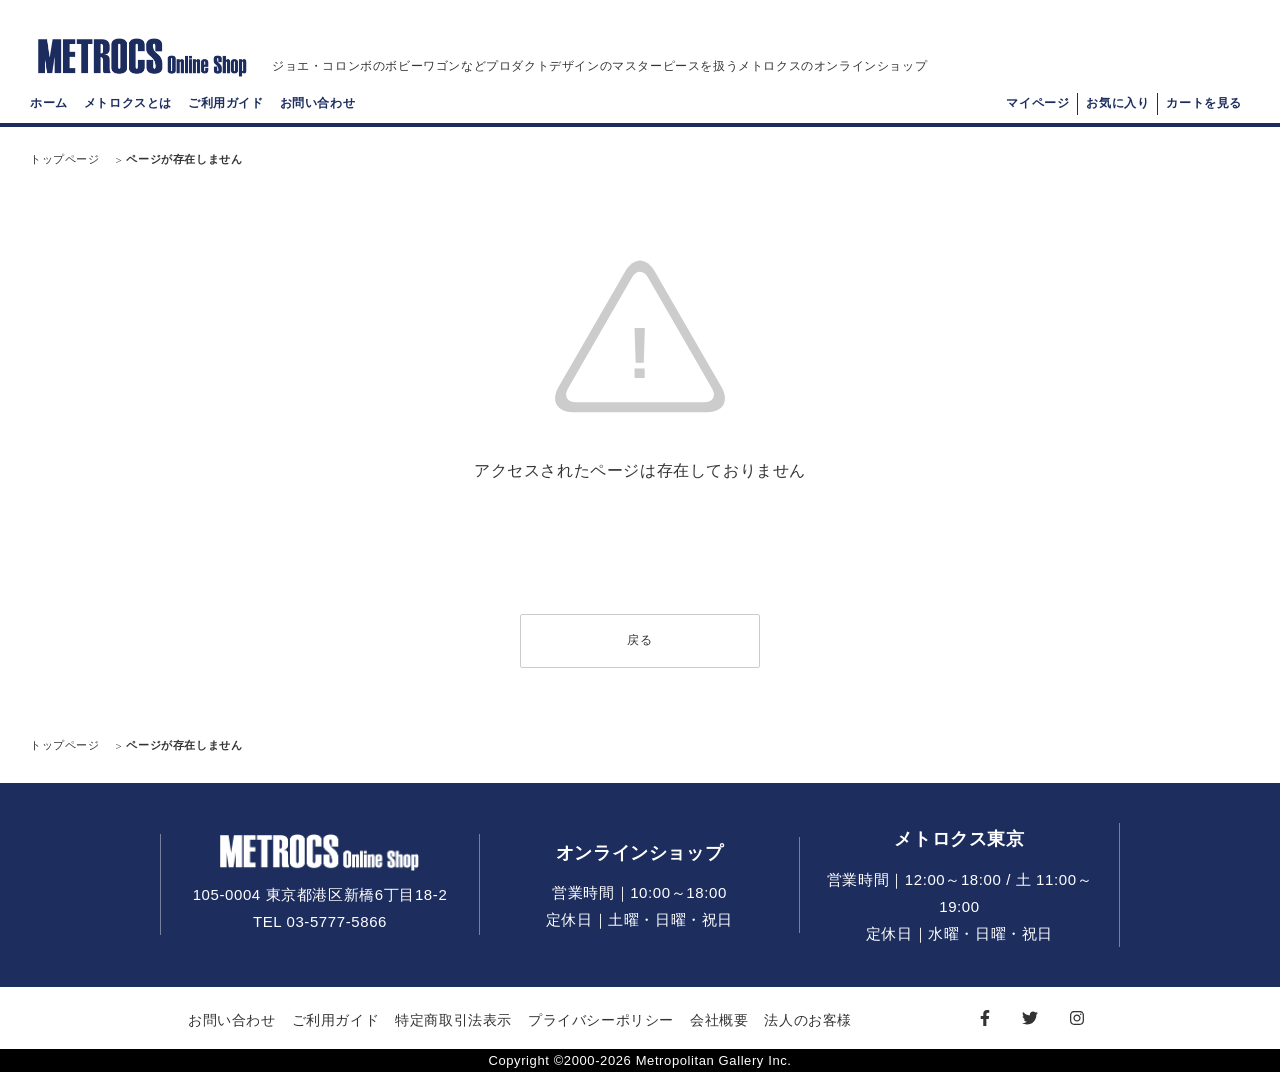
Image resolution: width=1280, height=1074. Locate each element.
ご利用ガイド (226, 106)
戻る (640, 641)
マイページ (1037, 106)
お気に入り (1117, 106)
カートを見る (1204, 106)
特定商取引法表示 (453, 1021)
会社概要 (719, 1021)
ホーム (49, 106)
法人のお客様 (808, 1021)
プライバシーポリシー (601, 1021)
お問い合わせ (318, 106)
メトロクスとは (128, 106)
